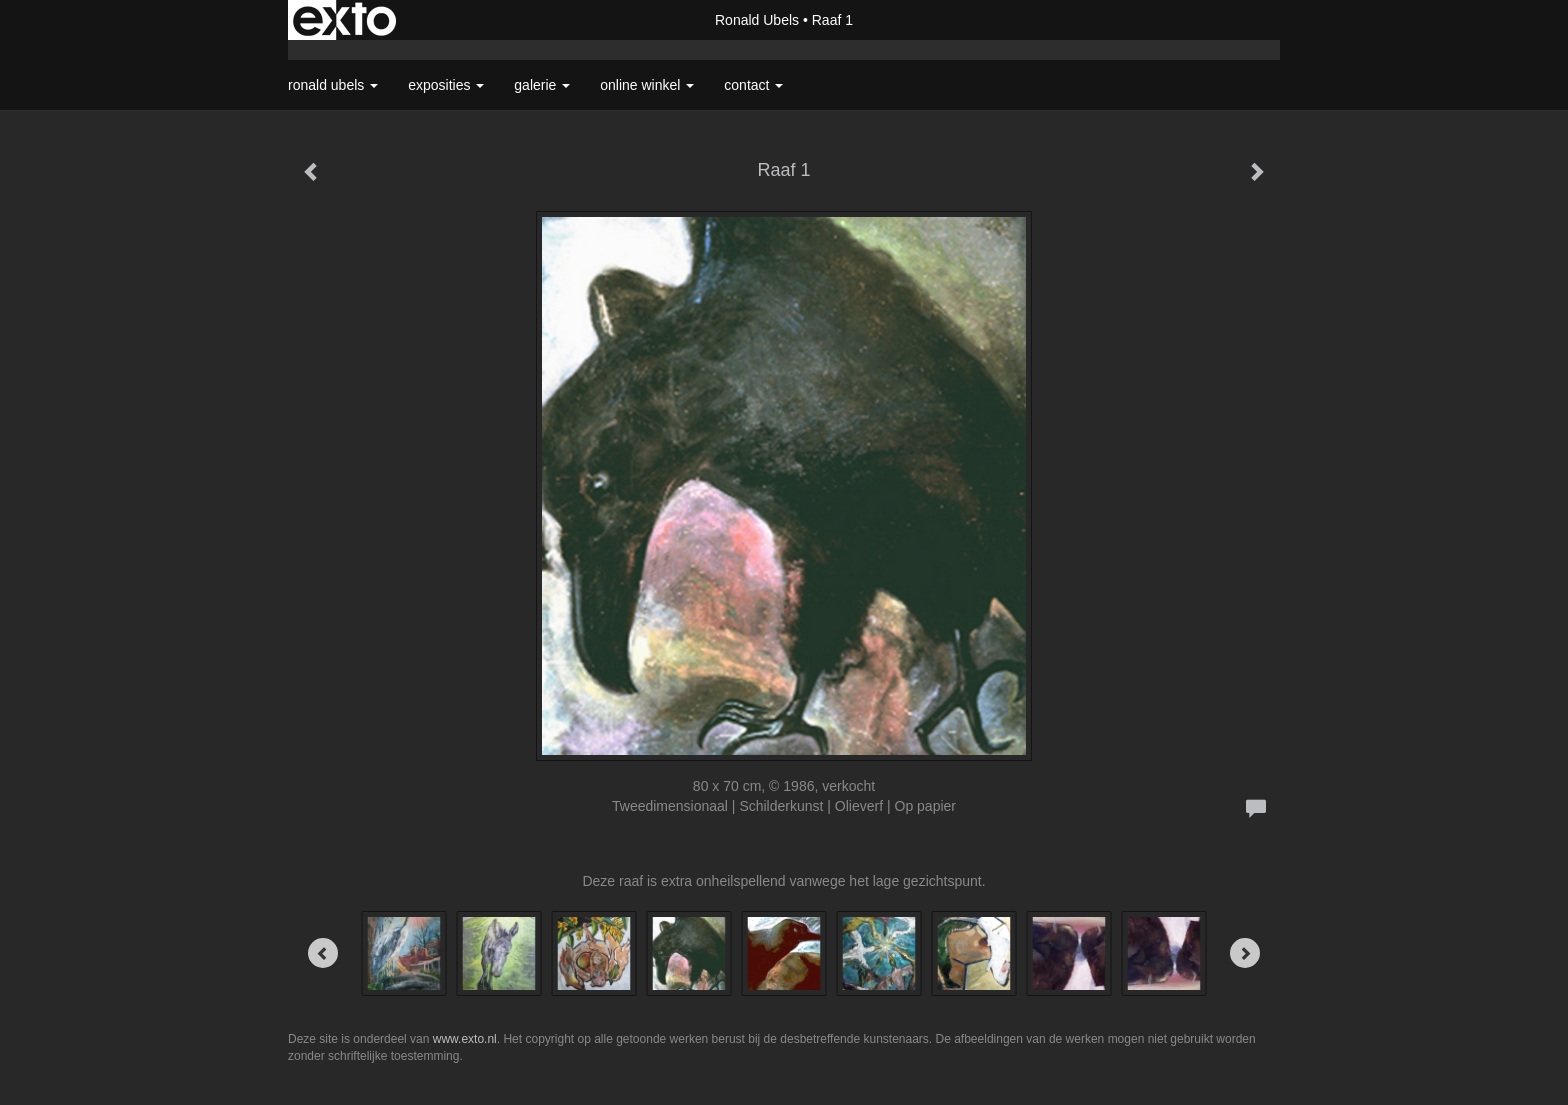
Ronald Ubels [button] (333, 85)
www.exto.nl (465, 1039)
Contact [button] (753, 85)
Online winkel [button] (647, 85)
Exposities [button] (446, 85)
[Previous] (323, 953)
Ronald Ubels (757, 20)
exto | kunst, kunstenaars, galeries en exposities (344, 20)
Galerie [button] (542, 85)
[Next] (1245, 953)
